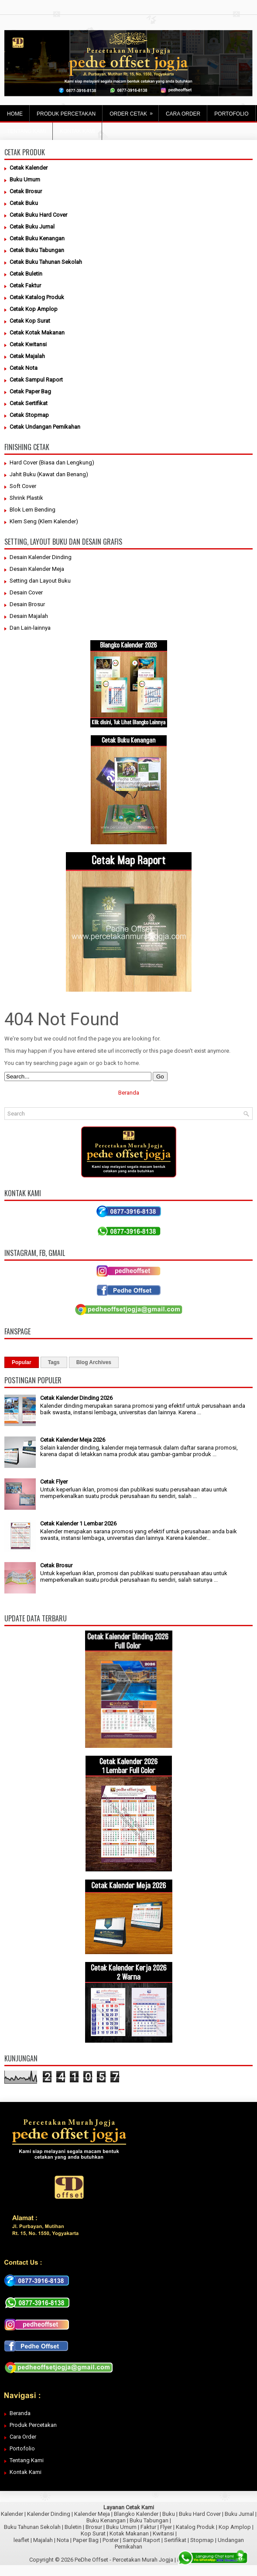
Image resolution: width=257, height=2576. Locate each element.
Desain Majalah (29, 616)
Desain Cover (26, 592)
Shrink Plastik (26, 498)
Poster (111, 2540)
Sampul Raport (141, 2540)
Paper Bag (86, 2540)
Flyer (166, 2527)
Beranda (128, 1092)
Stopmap (202, 2540)
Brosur (94, 2527)
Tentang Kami (27, 2460)
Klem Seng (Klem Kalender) (44, 521)
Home (15, 114)
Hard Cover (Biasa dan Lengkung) (52, 462)
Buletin (73, 2527)
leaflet (21, 2540)
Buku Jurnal (239, 2514)
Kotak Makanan (129, 2533)
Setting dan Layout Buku (40, 580)
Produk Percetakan (33, 2425)
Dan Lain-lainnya (30, 627)
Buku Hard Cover (200, 2514)
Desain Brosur (27, 604)
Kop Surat (93, 2533)
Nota (63, 2540)
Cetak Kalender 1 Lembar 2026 (78, 1523)
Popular (21, 1362)
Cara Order (23, 2436)
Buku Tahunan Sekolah (32, 2527)
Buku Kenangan (106, 2520)
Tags (54, 1362)
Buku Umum (121, 2527)
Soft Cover (23, 486)
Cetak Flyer (54, 1481)
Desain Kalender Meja (37, 569)
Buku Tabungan (149, 2520)
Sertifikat (175, 2540)
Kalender (12, 2514)
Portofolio (22, 2448)
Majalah (43, 2540)
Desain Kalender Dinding (41, 557)
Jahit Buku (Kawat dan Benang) (49, 474)
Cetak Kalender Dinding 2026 (76, 1398)
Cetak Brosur (56, 1565)
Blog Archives (93, 1362)
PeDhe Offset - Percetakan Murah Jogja (124, 2559)
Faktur (148, 2527)
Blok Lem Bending (32, 509)
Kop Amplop (235, 2527)
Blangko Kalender (136, 2514)
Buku (168, 2514)
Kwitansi (163, 2533)
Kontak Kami (25, 2472)
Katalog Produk (195, 2527)
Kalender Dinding (48, 2514)
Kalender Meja (92, 2514)
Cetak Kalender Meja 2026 (72, 1439)
